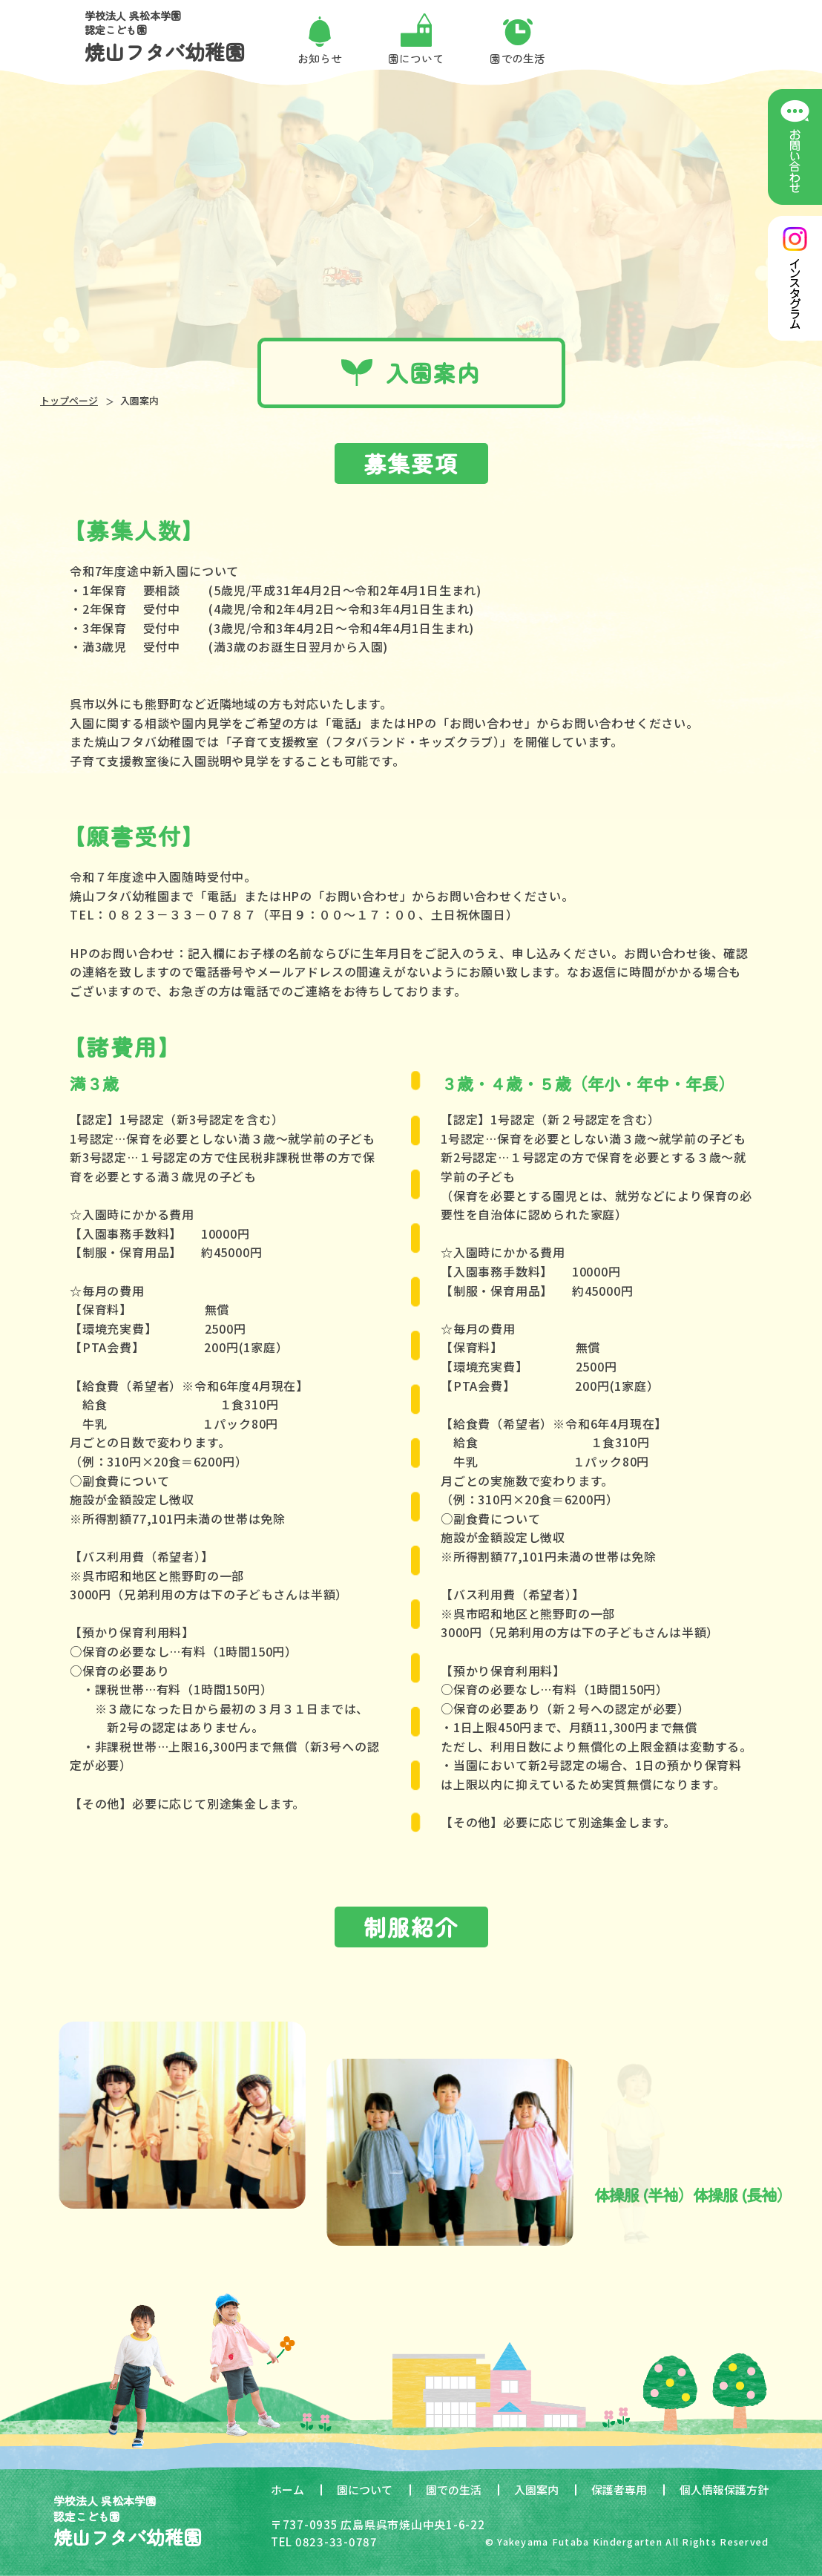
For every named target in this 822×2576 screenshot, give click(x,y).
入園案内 (536, 2489)
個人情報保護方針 (724, 2489)
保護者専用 (619, 2489)
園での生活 (453, 2489)
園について (364, 2489)
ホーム (287, 2489)
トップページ (69, 400)
